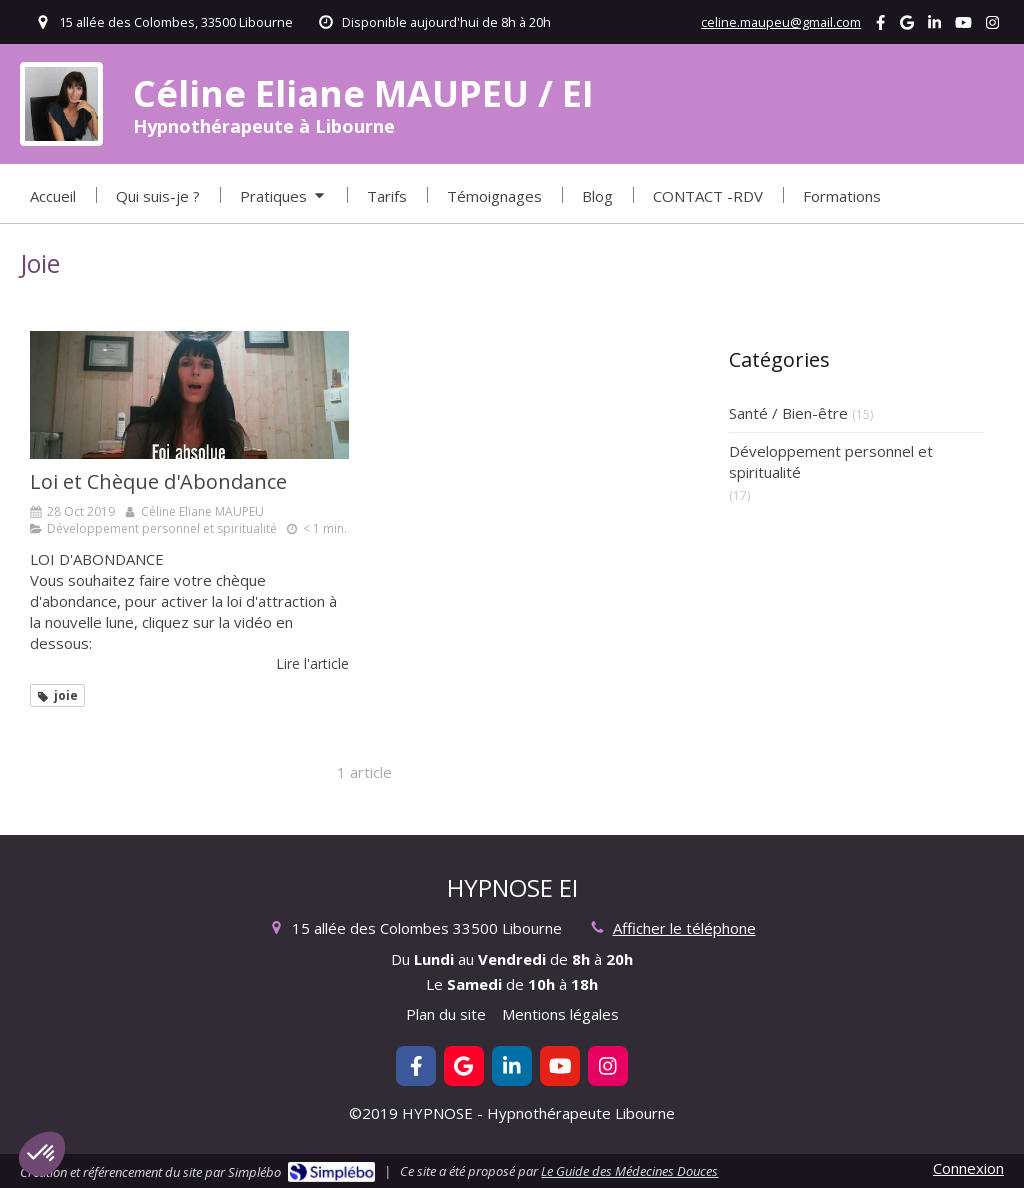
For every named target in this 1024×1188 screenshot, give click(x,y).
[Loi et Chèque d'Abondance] (189, 395)
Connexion (968, 1168)
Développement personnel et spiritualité (831, 461)
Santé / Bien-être (788, 413)
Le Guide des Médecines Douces (629, 1171)
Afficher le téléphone (684, 928)
